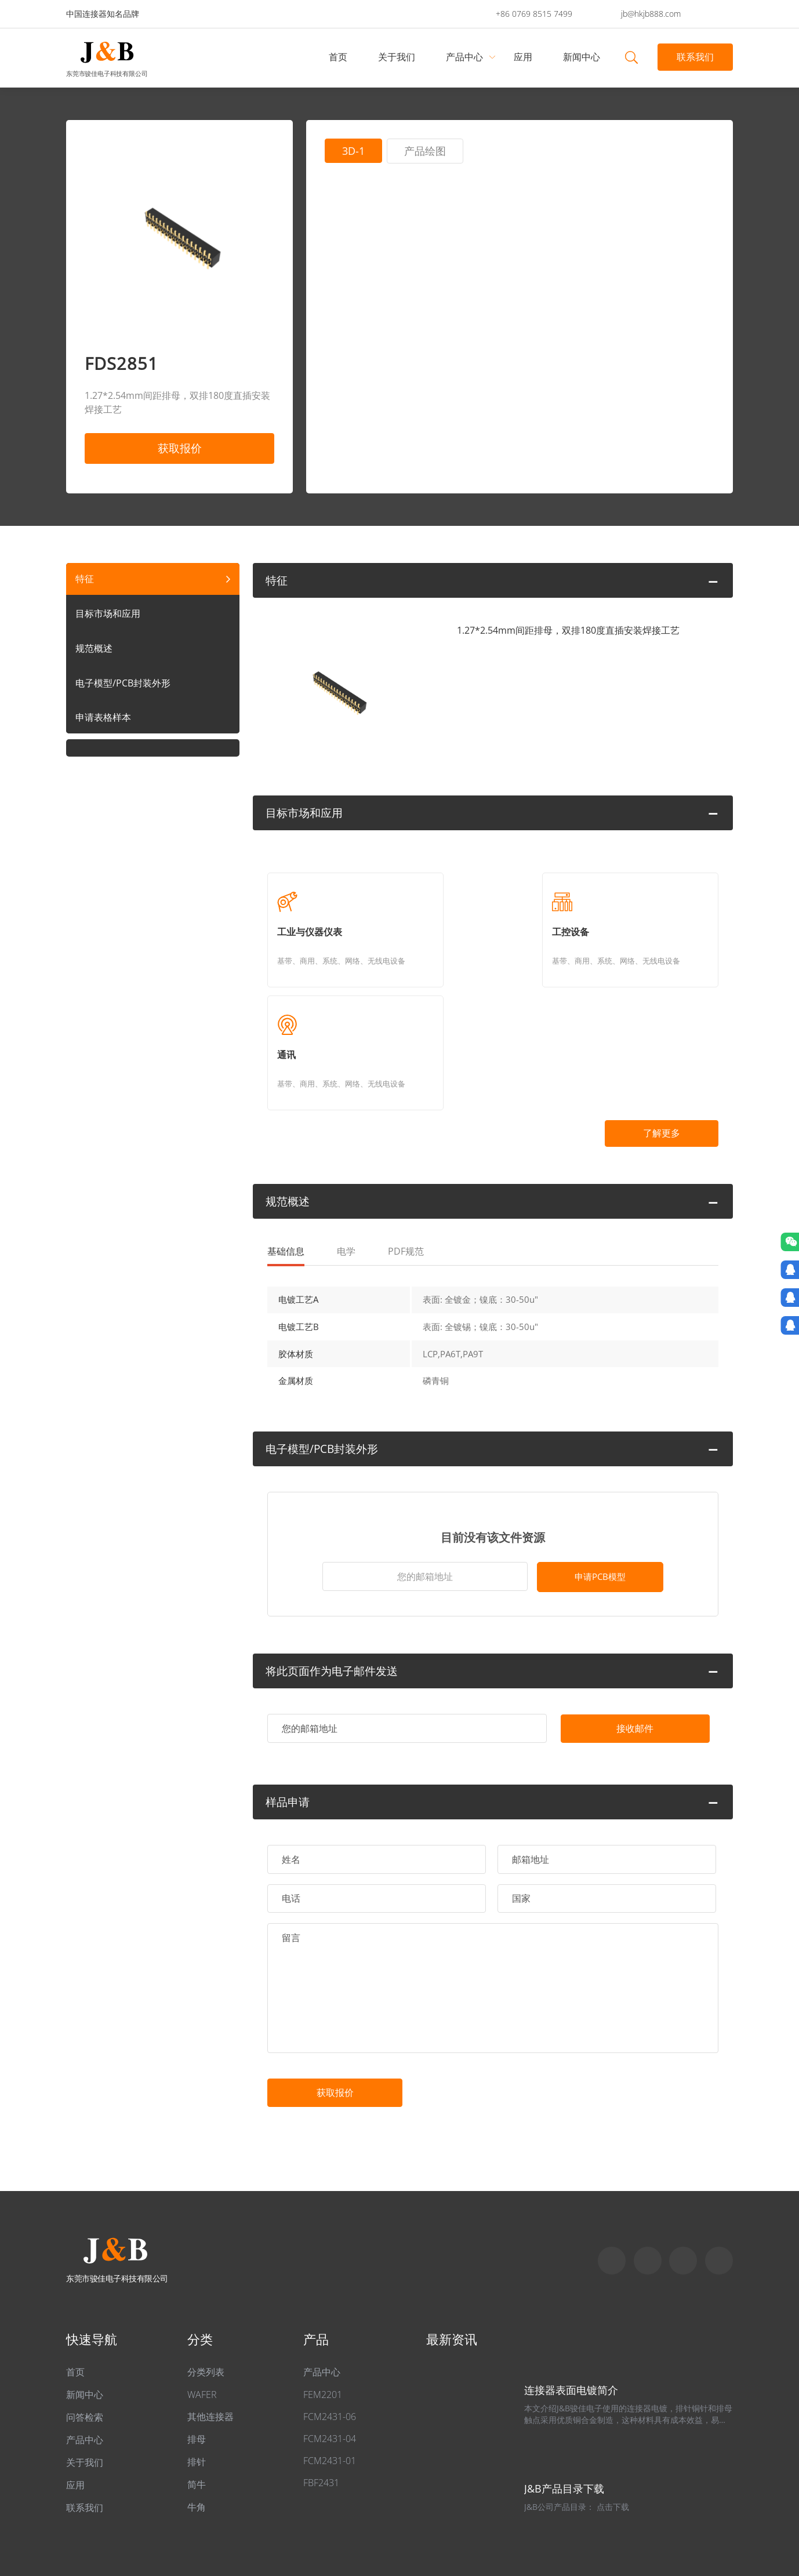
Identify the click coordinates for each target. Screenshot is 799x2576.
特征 (84, 578)
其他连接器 (210, 2335)
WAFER (202, 2313)
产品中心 (465, 56)
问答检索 (84, 2336)
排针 (196, 2380)
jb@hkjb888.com (651, 13)
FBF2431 (321, 2401)
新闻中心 (582, 56)
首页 (338, 56)
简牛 (196, 2403)
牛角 (196, 2425)
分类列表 (205, 2290)
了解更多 (657, 1031)
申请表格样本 (103, 717)
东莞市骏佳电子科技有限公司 (106, 73)
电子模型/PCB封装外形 (122, 683)
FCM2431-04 (329, 2357)
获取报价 (180, 448)
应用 (523, 56)
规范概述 (93, 648)
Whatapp (648, 2179)
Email (683, 2179)
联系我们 (695, 56)
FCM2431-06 (329, 2335)
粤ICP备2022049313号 (226, 2512)
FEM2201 (322, 2313)
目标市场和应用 (107, 613)
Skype (612, 2179)
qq (719, 2179)
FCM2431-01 (329, 2379)
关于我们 (397, 56)
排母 (196, 2358)
